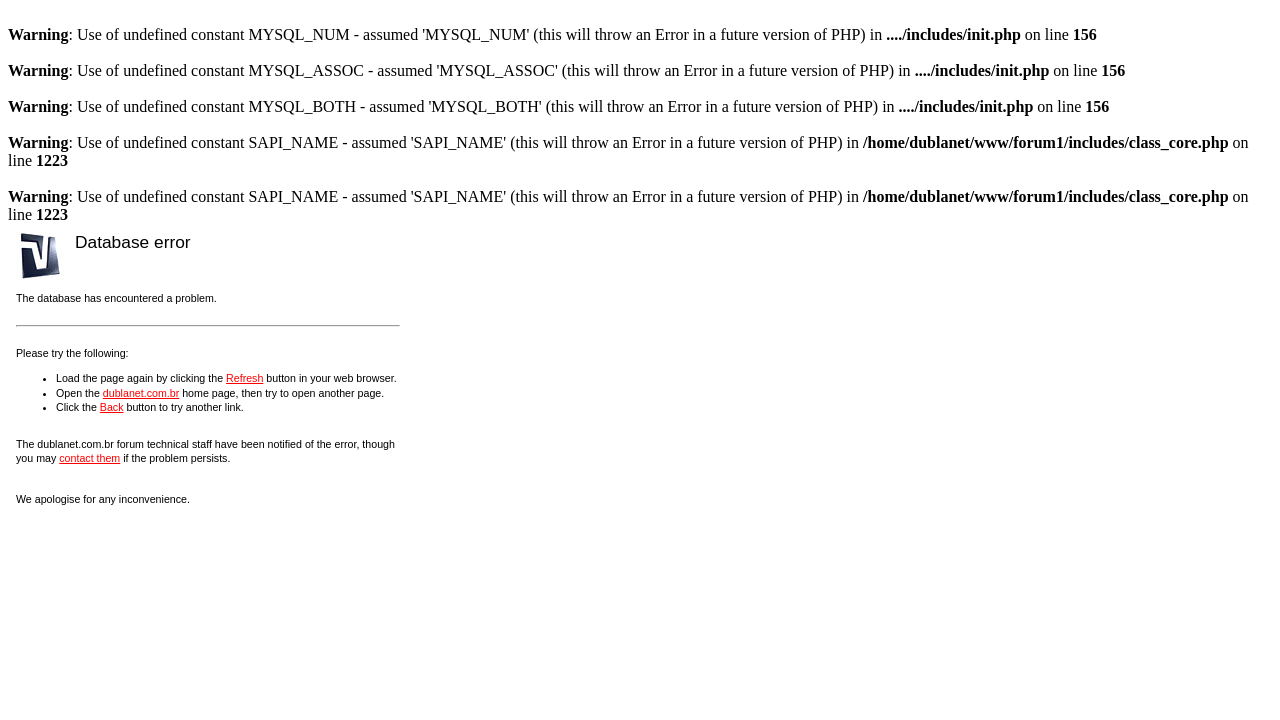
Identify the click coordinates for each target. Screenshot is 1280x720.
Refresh (244, 378)
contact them (89, 458)
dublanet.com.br (141, 393)
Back (112, 407)
